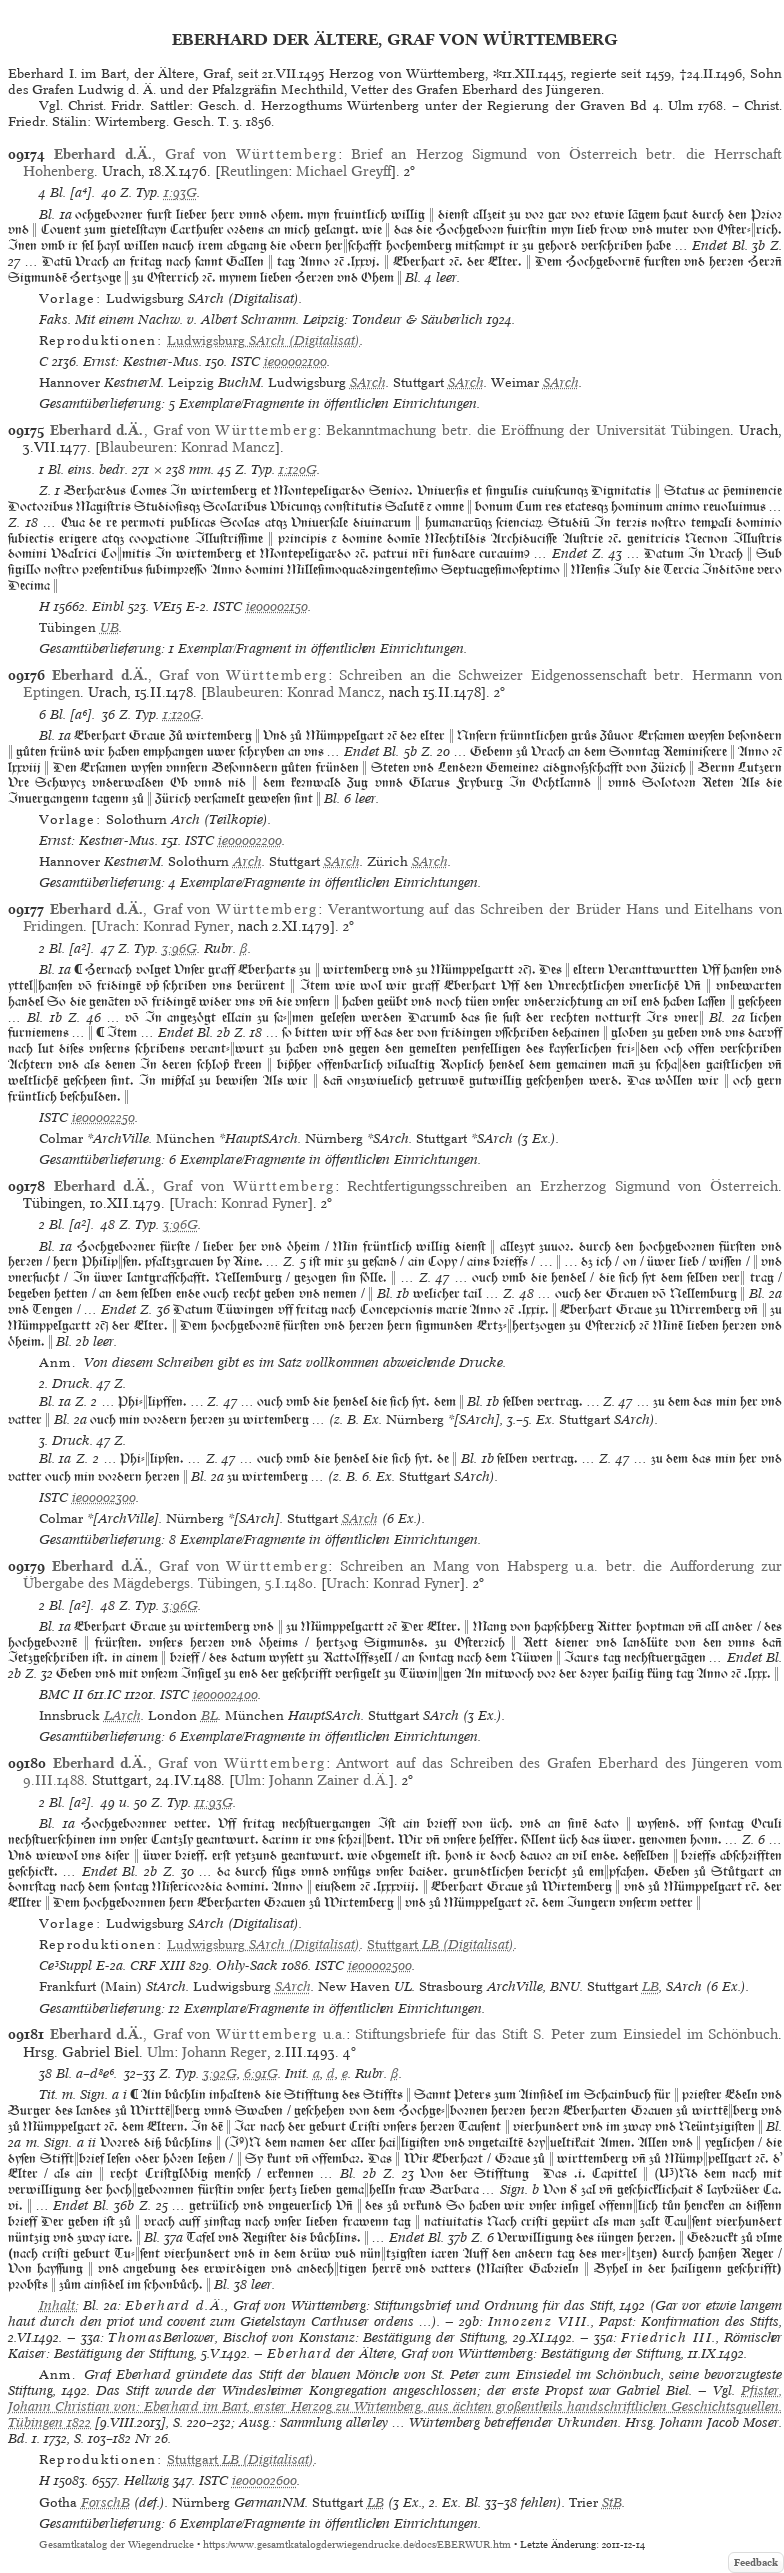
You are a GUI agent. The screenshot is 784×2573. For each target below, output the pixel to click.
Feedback (756, 2562)
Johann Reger (224, 2052)
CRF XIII (157, 1965)
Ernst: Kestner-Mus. (142, 361)
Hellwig (146, 2480)
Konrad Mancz (228, 447)
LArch (122, 1715)
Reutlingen (254, 171)
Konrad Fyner (186, 926)
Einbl (108, 606)
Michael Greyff (343, 171)
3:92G (220, 2073)
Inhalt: (59, 2305)
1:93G (180, 192)
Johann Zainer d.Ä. (329, 1780)
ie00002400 (225, 1694)
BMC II (61, 1694)
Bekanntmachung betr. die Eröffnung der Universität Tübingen (527, 430)
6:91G (261, 2073)
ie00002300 (104, 1497)
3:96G (179, 948)
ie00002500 (380, 1965)
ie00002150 (277, 606)
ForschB (105, 2502)
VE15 (167, 606)
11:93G (214, 1802)
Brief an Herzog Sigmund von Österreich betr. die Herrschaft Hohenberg (402, 162)
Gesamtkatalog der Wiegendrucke (116, 2544)
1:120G (298, 469)
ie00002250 (103, 1117)
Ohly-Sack (247, 1965)
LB (650, 1986)
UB (109, 627)
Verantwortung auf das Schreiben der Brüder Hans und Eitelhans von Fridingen (402, 917)
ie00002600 (264, 2480)
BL (209, 1715)
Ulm (247, 1780)
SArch (368, 382)
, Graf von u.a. (198, 2034)
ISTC (245, 361)
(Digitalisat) (263, 340)
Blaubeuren (136, 447)
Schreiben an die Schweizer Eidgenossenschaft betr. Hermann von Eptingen (402, 683)
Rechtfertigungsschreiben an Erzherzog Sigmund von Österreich (562, 1186)
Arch (247, 861)
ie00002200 (250, 840)
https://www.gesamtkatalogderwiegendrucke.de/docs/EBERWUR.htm (357, 2544)
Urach (115, 926)
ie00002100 (295, 361)
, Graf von (195, 154)
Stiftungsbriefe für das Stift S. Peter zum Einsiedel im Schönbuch (566, 2034)
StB (612, 2502)
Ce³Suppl (65, 1965)
